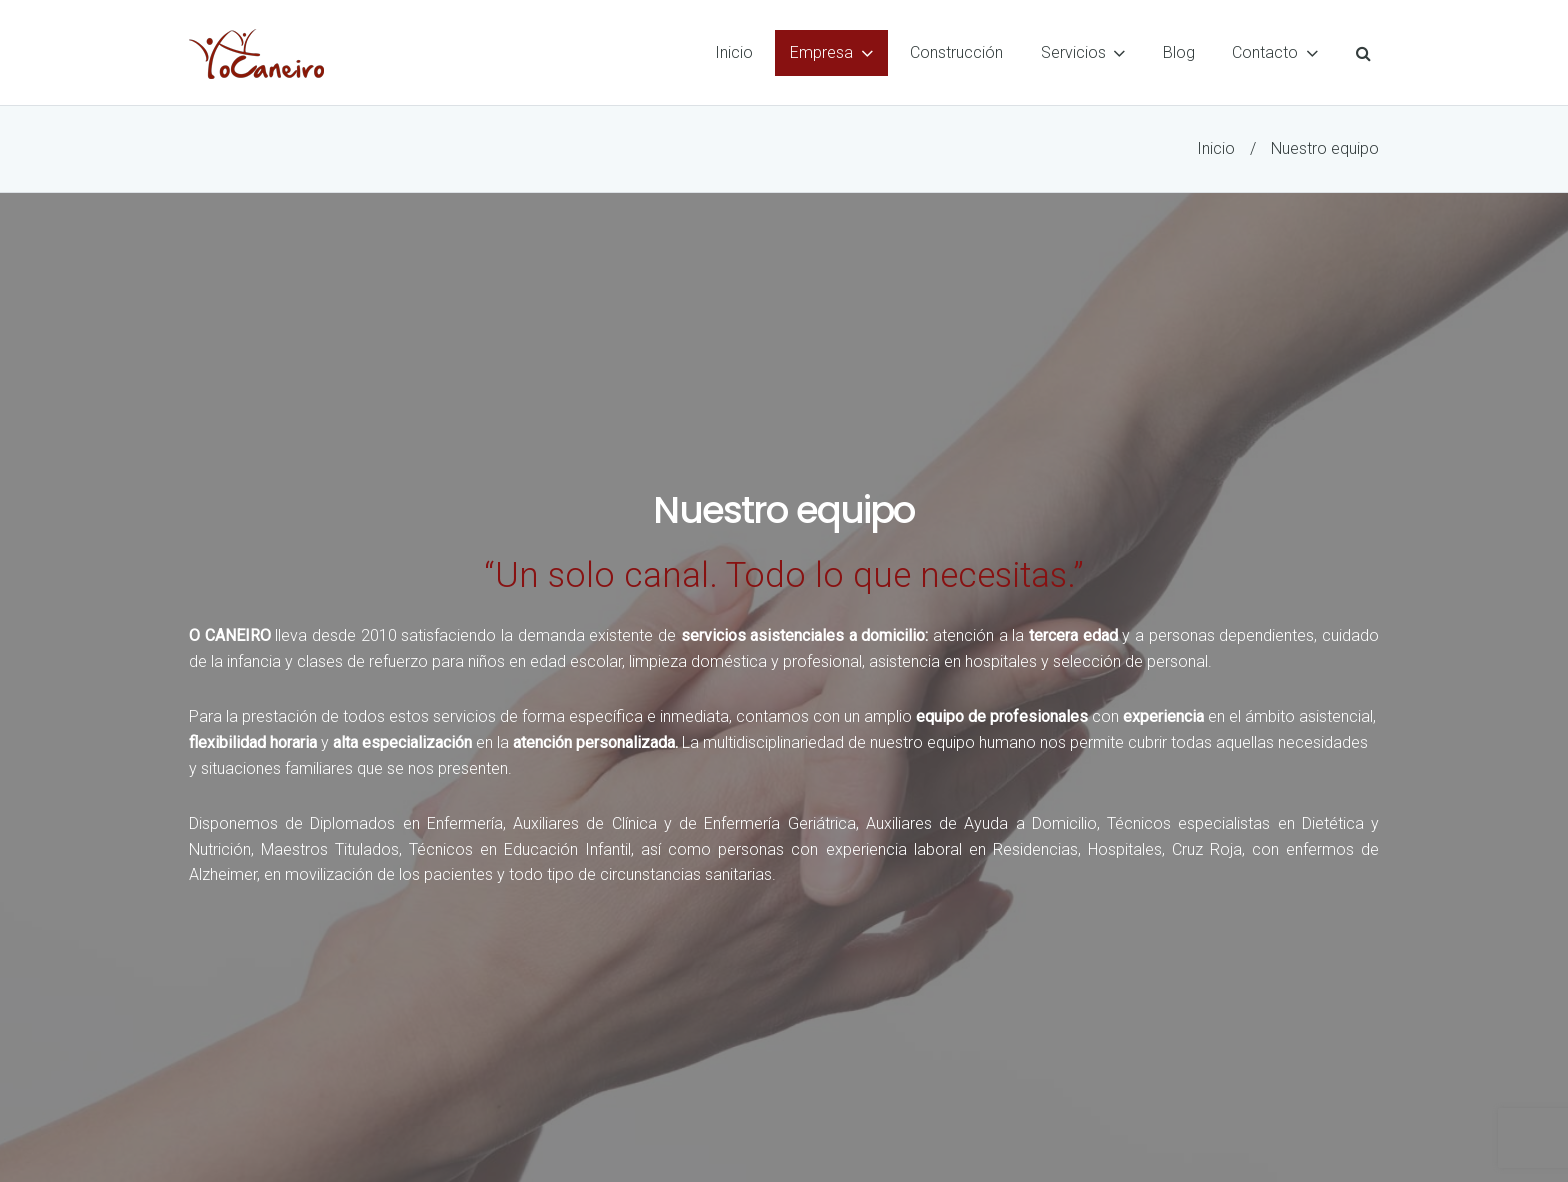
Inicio (1216, 148)
